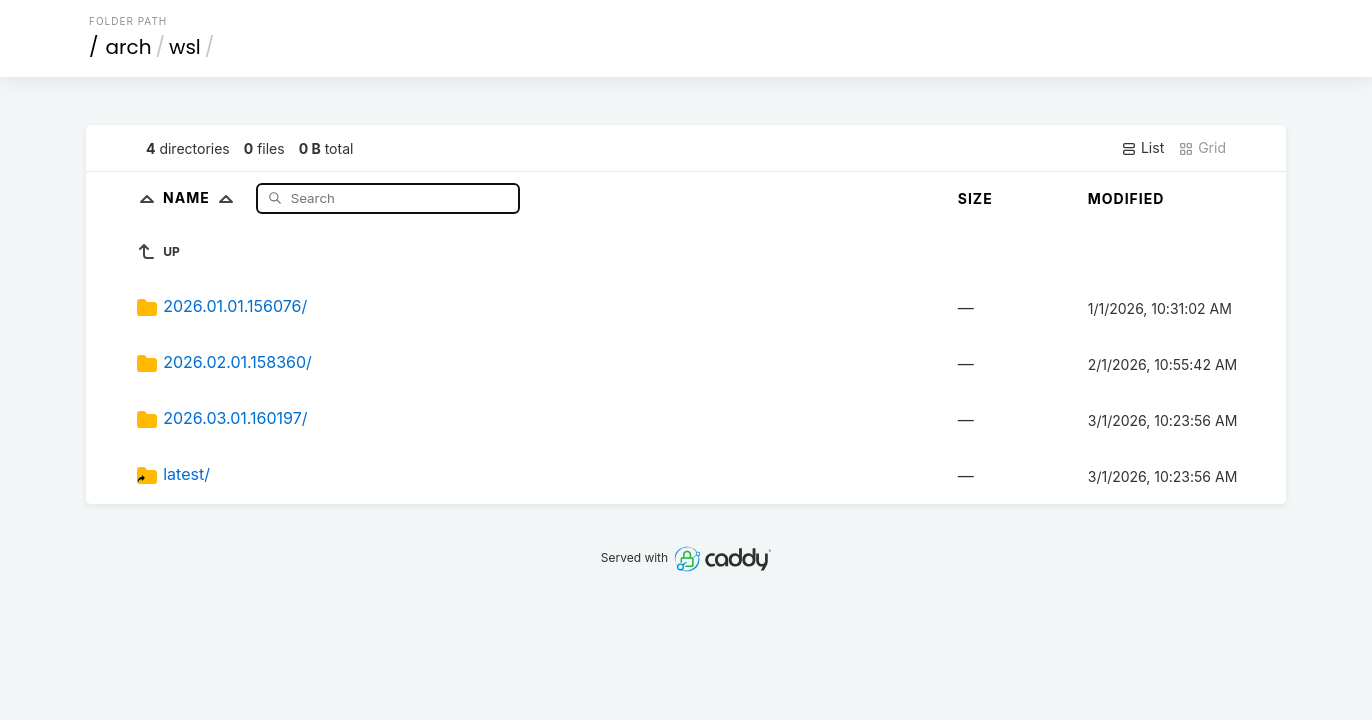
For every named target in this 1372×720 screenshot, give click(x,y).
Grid (1202, 148)
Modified (1126, 198)
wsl (185, 47)
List (1142, 148)
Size (975, 198)
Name (202, 197)
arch (129, 47)
